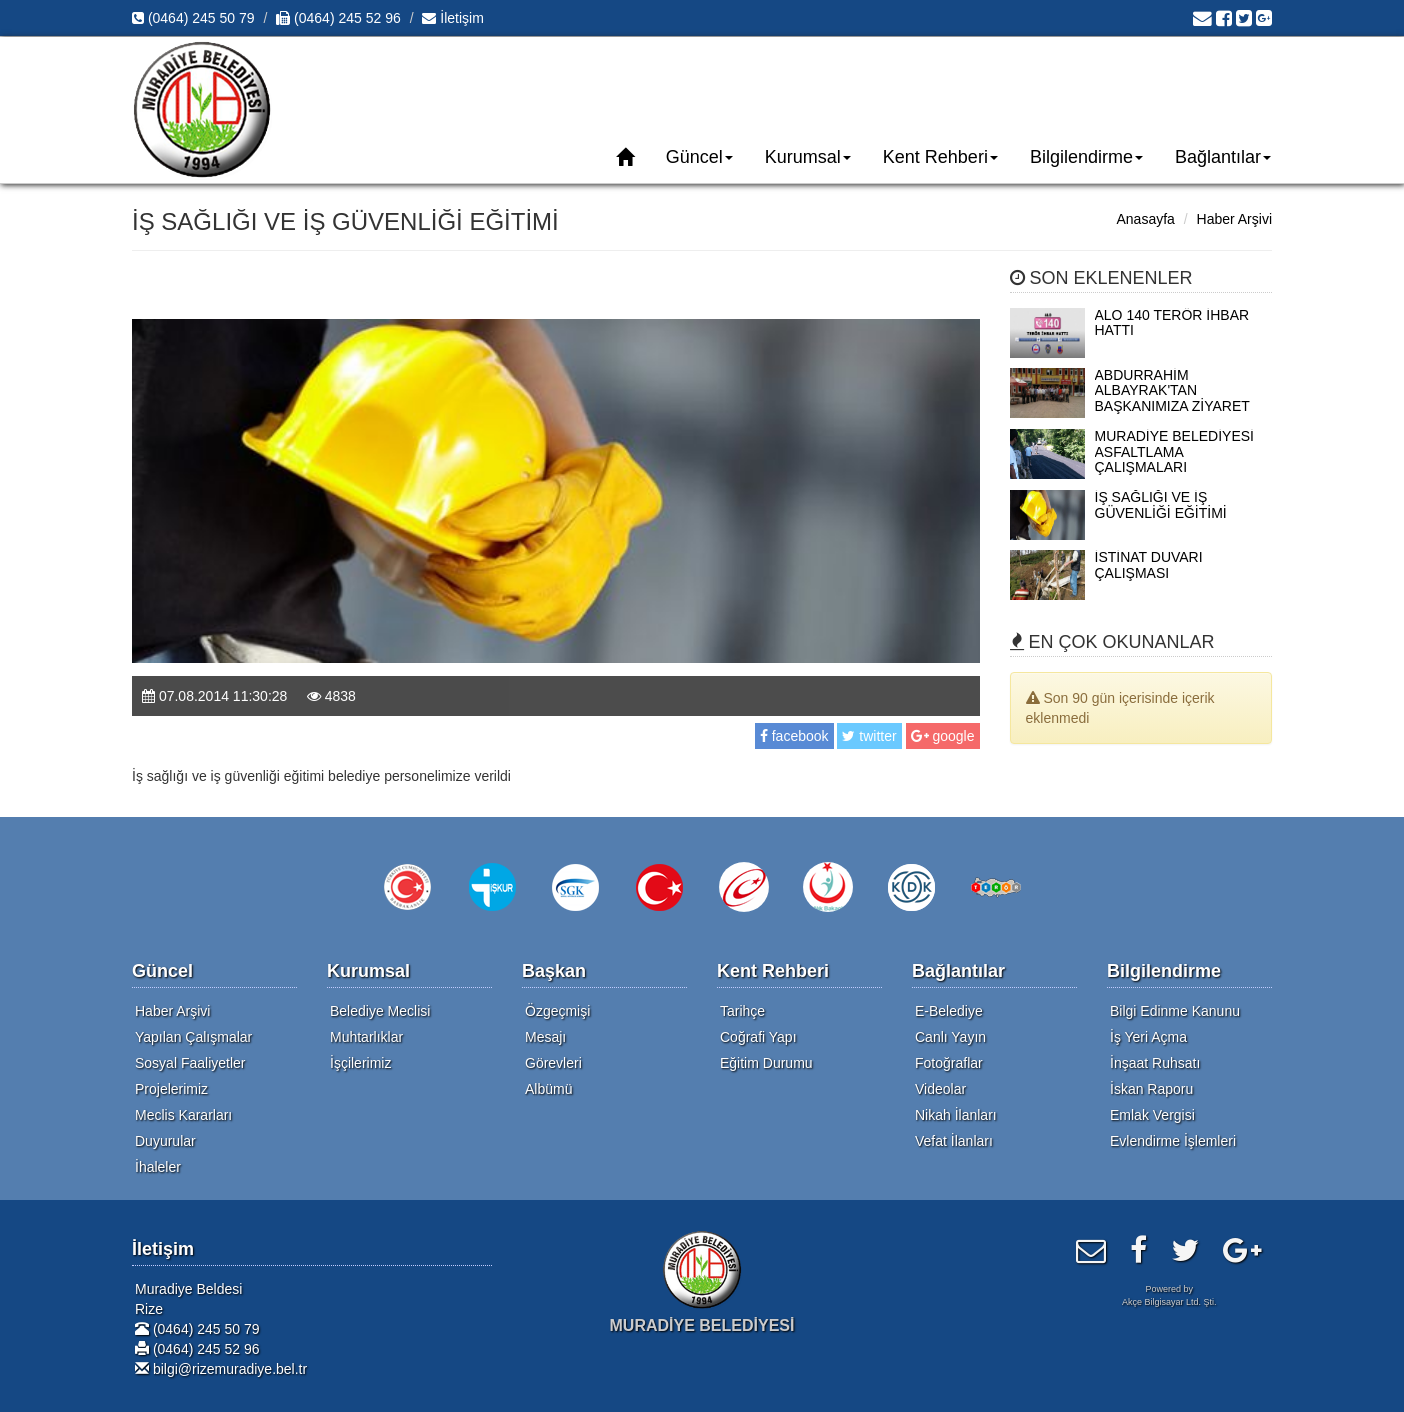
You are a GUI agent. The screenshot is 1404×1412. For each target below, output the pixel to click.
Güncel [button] (699, 157)
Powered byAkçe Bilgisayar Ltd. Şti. (1169, 1295)
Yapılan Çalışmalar (193, 1037)
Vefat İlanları (954, 1141)
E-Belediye (949, 1011)
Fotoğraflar (949, 1063)
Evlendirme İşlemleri (1173, 1141)
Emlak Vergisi (1152, 1115)
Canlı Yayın (950, 1037)
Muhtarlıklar (366, 1037)
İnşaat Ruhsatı (1155, 1063)
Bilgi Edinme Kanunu (1175, 1011)
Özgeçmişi (557, 1011)
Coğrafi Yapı (758, 1037)
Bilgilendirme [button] (1086, 157)
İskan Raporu (1151, 1089)
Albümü (548, 1089)
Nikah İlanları (956, 1115)
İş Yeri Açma (1148, 1037)
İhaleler (158, 1167)
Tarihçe (742, 1011)
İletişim (452, 18)
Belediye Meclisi (380, 1011)
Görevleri (553, 1063)
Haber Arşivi (1234, 219)
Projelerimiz (171, 1089)
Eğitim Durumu (766, 1063)
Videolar (940, 1089)
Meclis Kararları (183, 1115)
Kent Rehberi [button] (940, 157)
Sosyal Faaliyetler (190, 1063)
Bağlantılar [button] (1223, 157)
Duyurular (165, 1141)
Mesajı (545, 1037)
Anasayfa (1145, 219)
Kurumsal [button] (808, 157)
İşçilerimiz (360, 1063)
